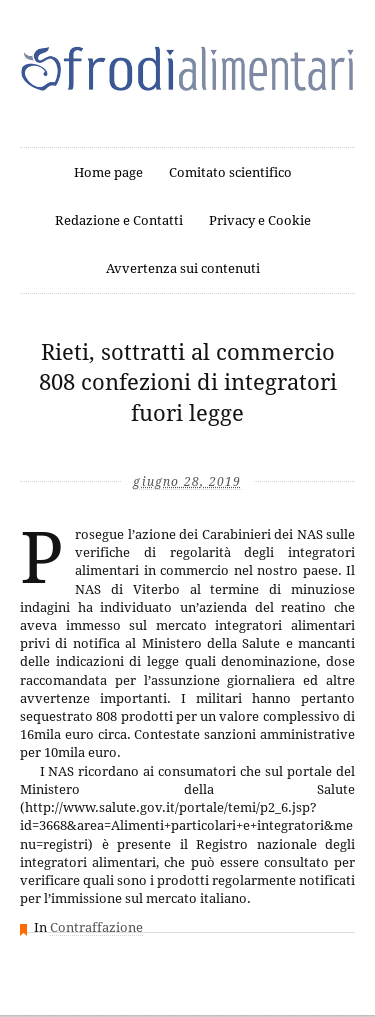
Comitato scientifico (230, 172)
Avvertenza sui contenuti (183, 268)
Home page (108, 172)
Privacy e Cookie (260, 220)
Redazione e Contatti (119, 220)
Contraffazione (96, 927)
